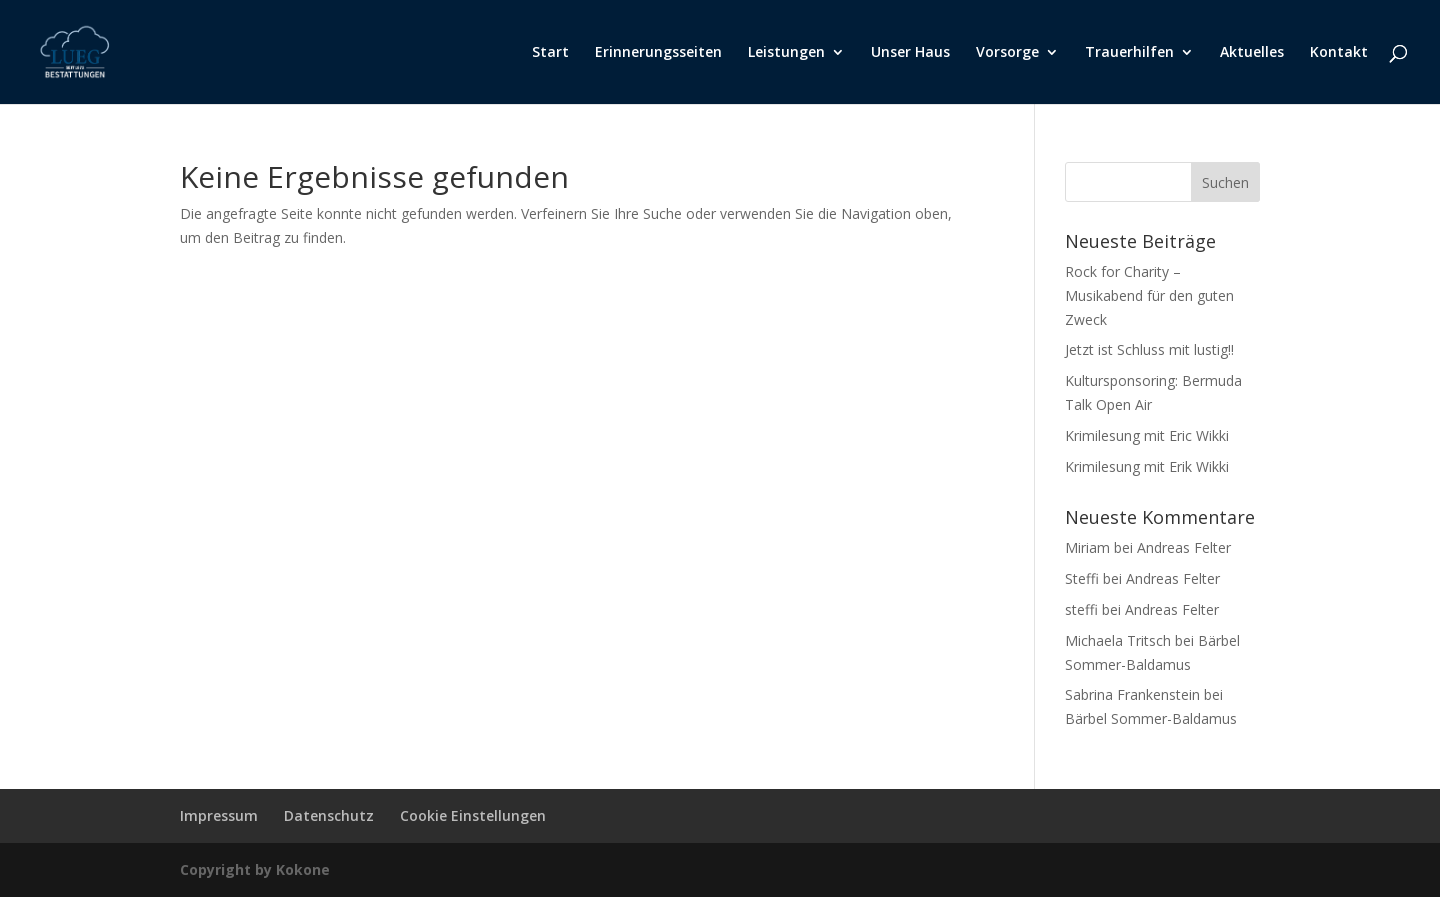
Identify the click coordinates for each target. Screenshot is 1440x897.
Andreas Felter (1184, 547)
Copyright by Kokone (255, 869)
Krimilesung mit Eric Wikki (1147, 435)
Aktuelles (1252, 53)
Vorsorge (1007, 53)
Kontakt (1339, 53)
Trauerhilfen (1129, 53)
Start (550, 53)
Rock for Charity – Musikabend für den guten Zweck (1149, 295)
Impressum (219, 815)
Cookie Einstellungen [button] (473, 815)
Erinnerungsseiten (658, 53)
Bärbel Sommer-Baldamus (1151, 718)
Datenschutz (329, 815)
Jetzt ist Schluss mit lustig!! (1149, 349)
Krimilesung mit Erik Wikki (1147, 466)
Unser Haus (910, 53)
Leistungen (786, 53)
